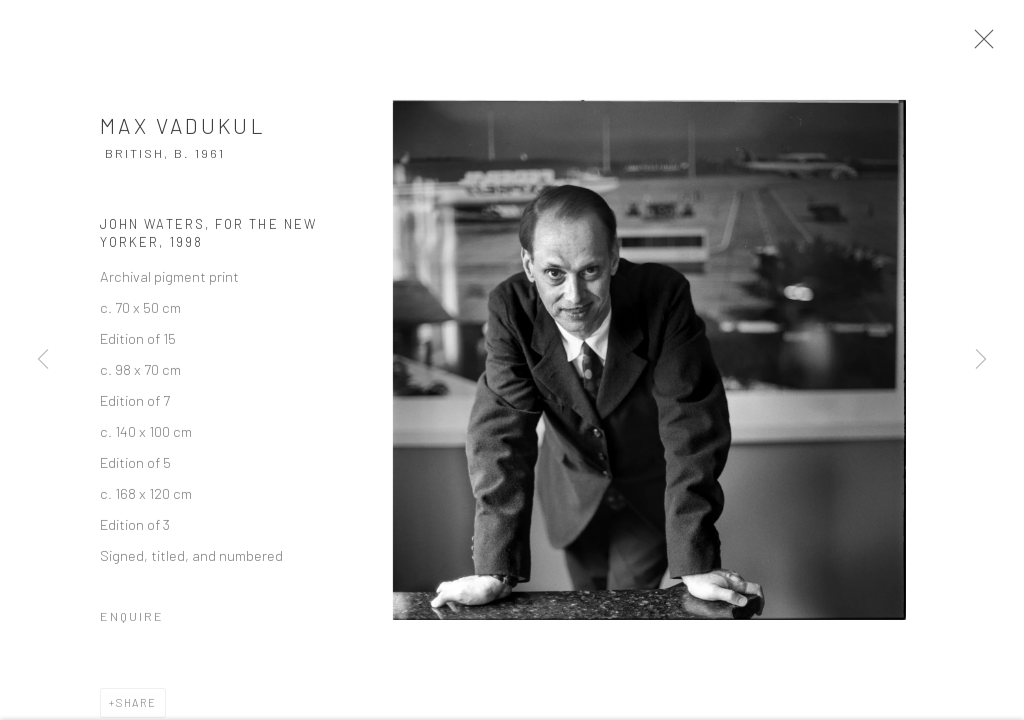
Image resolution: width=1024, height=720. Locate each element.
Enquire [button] (132, 622)
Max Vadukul (183, 131)
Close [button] (986, 45)
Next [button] (981, 360)
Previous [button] (43, 360)
